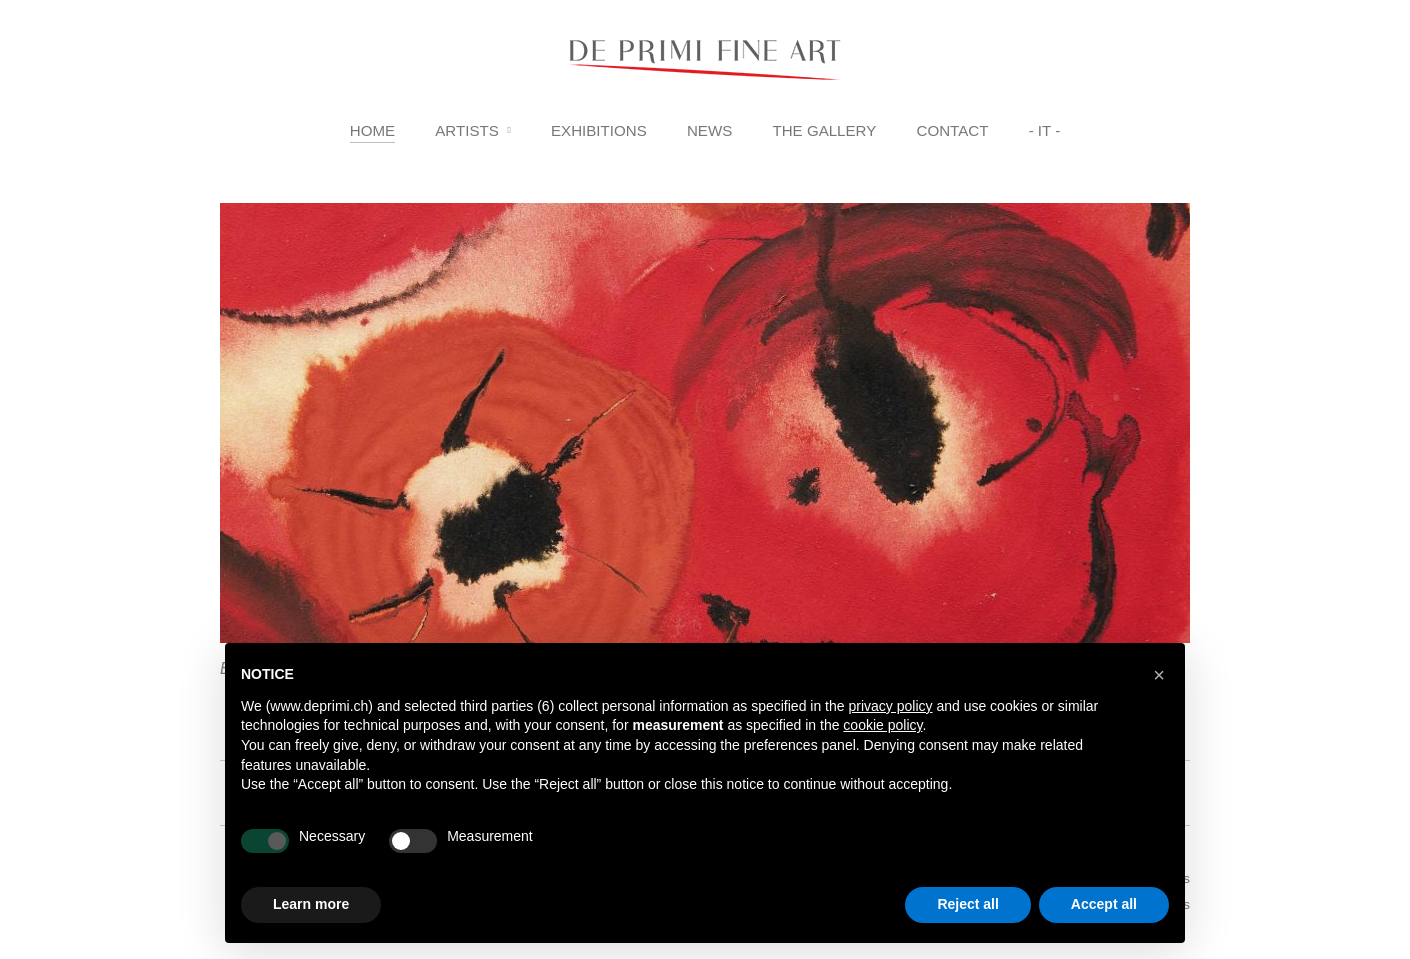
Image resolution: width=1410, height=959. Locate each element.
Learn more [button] (311, 904)
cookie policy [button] (882, 725)
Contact (953, 130)
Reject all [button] (967, 904)
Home (372, 130)
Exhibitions (599, 130)
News (709, 130)
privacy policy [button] (890, 706)
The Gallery (824, 130)
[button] (1159, 675)
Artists (467, 130)
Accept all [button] (1104, 904)
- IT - (1045, 130)
